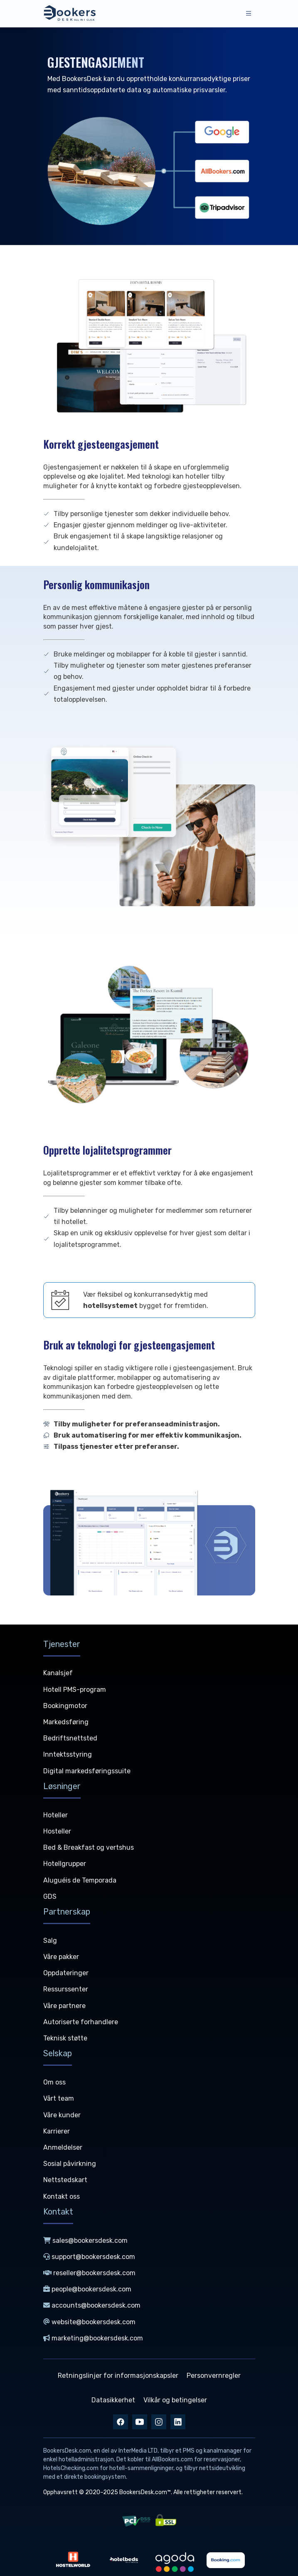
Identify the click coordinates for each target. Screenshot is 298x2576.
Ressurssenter (65, 1989)
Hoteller (55, 1815)
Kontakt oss (61, 2196)
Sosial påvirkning (69, 2164)
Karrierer (56, 2131)
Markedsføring (66, 1722)
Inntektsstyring (67, 1754)
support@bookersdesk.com (89, 2257)
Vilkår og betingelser (175, 2400)
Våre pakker (61, 1957)
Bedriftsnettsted (70, 1738)
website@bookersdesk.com (89, 2322)
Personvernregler (214, 2375)
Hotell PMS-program (74, 1690)
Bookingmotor (65, 1706)
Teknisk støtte (65, 2038)
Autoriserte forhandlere (80, 2022)
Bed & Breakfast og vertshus (88, 1847)
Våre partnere (64, 2006)
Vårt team (58, 2098)
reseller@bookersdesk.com (89, 2273)
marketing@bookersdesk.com (93, 2338)
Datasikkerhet (113, 2400)
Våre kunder (62, 2115)
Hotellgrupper (64, 1864)
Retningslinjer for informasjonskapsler (118, 2375)
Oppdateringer (66, 1973)
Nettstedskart (65, 2180)
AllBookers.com (172, 2459)
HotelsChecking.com (71, 2468)
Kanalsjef (58, 1673)
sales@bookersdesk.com (85, 2240)
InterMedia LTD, (138, 2450)
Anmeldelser (62, 2147)
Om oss (54, 2082)
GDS (50, 1896)
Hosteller (57, 1831)
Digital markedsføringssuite (87, 1771)
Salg (50, 1940)
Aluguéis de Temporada (79, 1880)
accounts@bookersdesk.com (91, 2305)
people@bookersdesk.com (87, 2289)
